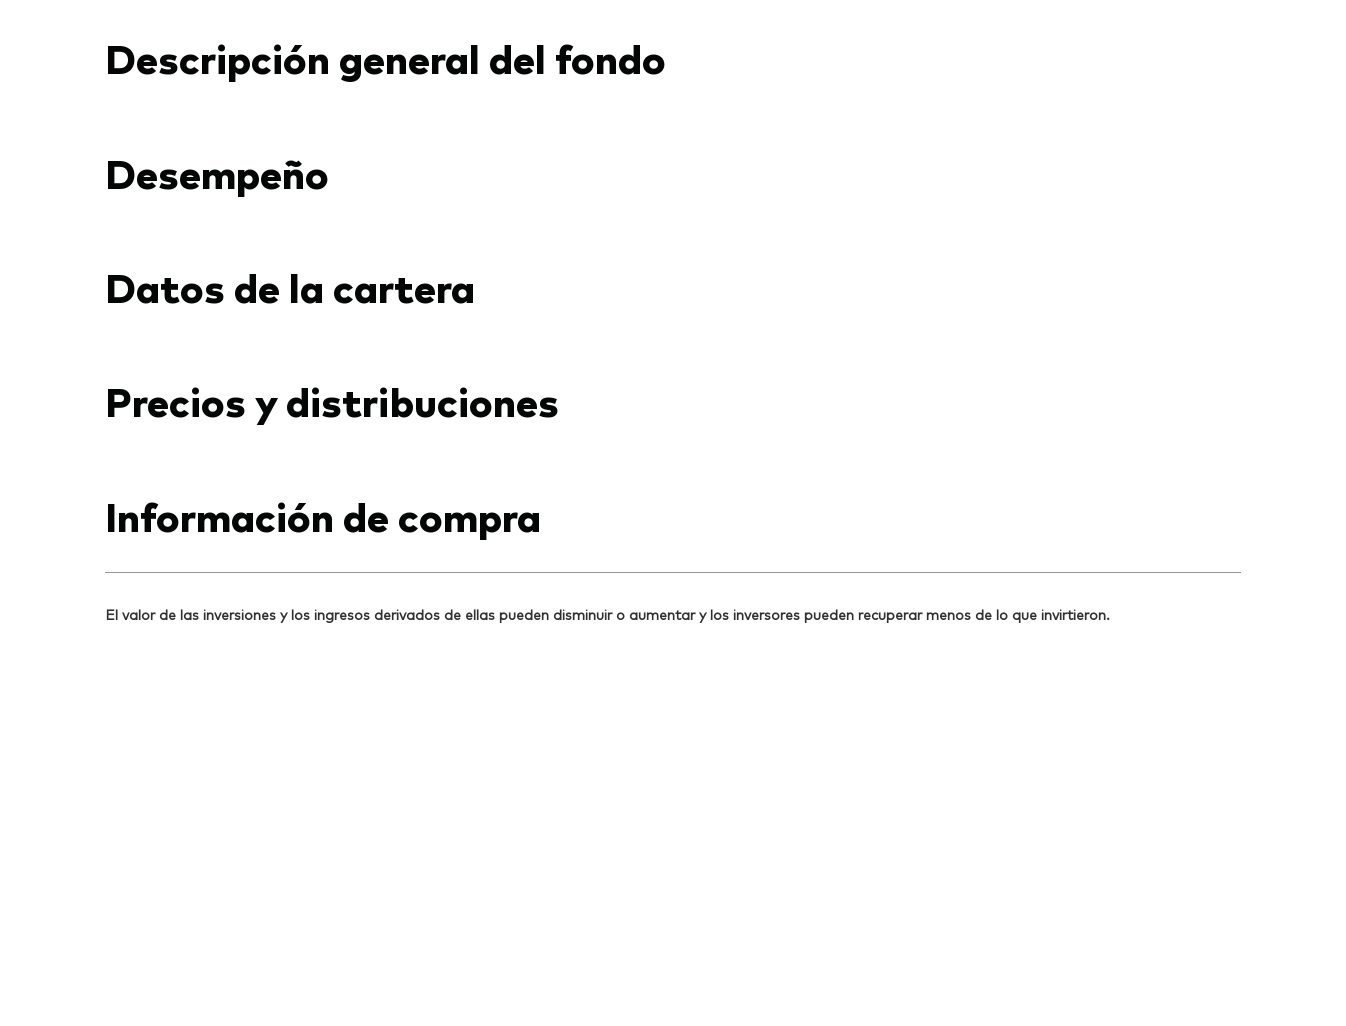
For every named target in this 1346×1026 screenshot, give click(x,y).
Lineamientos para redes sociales (731, 963)
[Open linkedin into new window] (121, 636)
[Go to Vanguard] (159, 814)
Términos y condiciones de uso (207, 963)
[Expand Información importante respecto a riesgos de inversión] (673, 519)
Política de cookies (538, 963)
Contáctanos (991, 18)
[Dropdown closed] (170, 18)
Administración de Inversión (954, 963)
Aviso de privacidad (392, 963)
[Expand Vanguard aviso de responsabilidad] (673, 429)
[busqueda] (1189, 89)
